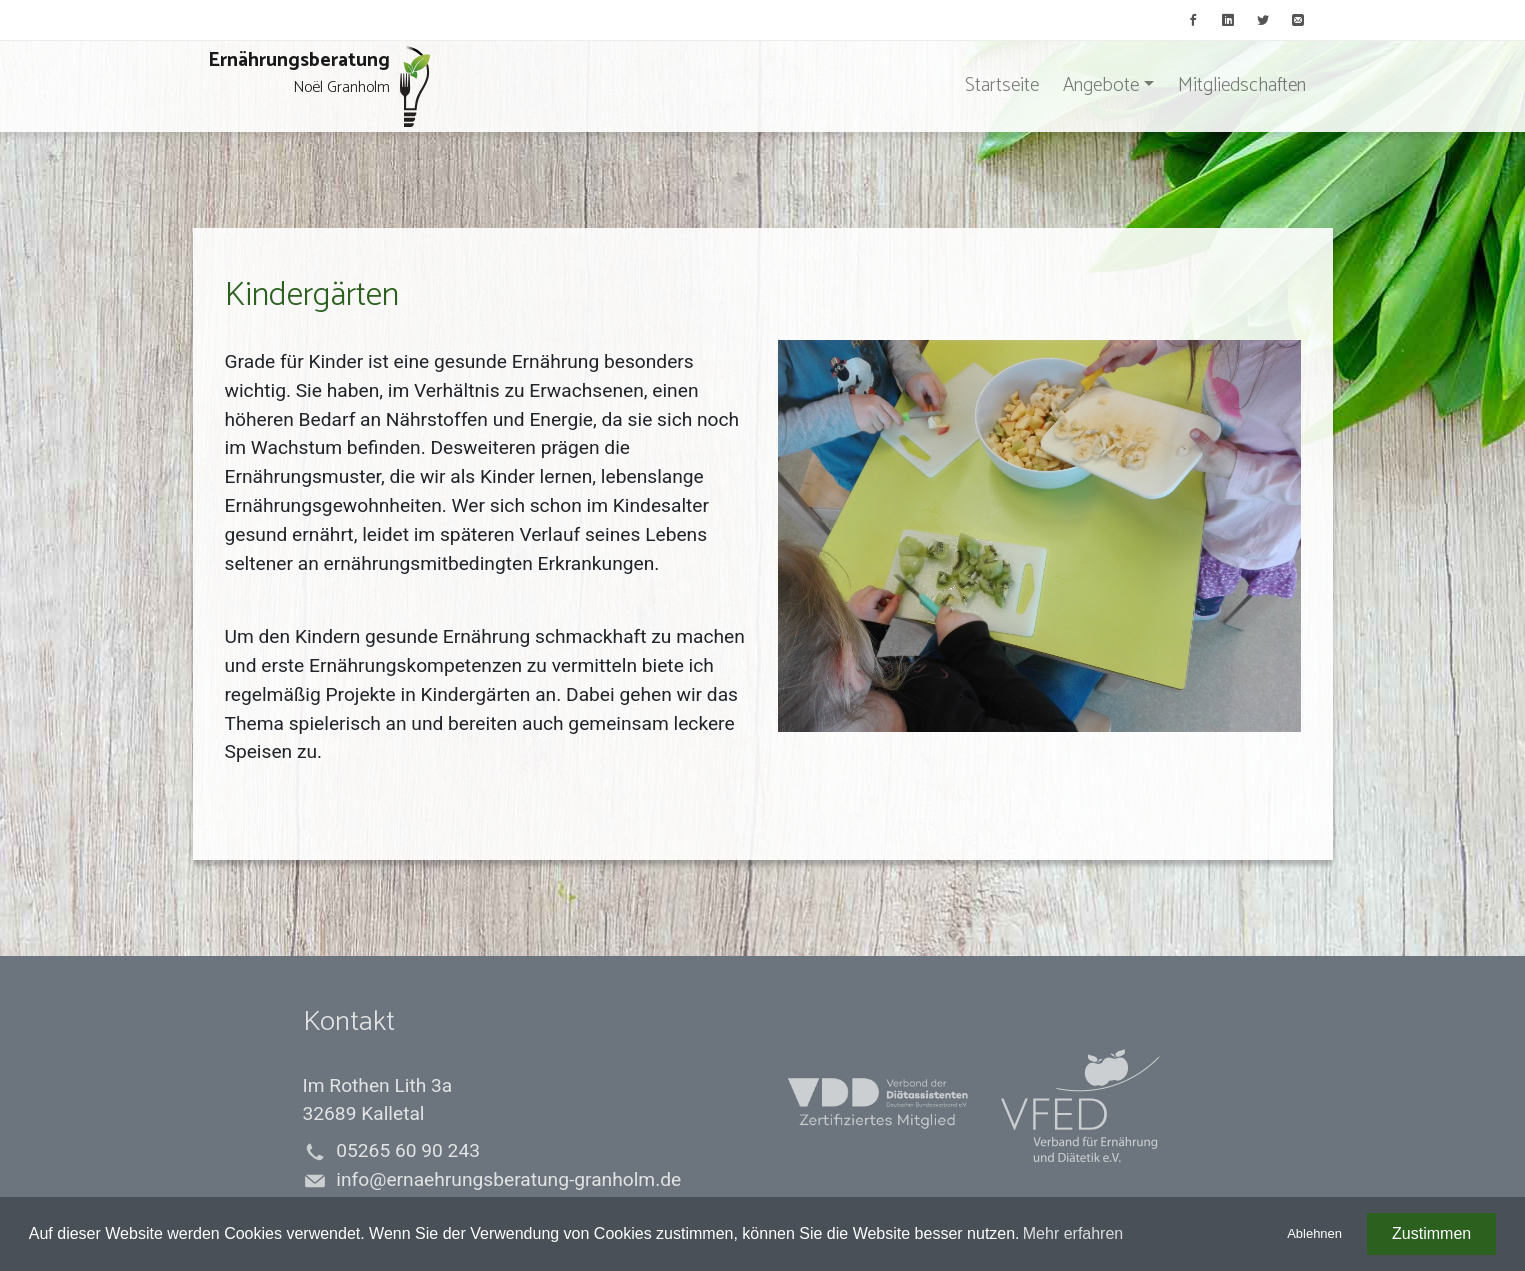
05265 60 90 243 (408, 1150)
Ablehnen (1314, 1233)
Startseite (1002, 85)
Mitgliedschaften (1242, 85)
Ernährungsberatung (319, 85)
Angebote (1101, 85)
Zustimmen (1431, 1233)
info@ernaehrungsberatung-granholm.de (508, 1179)
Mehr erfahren (1073, 1233)
